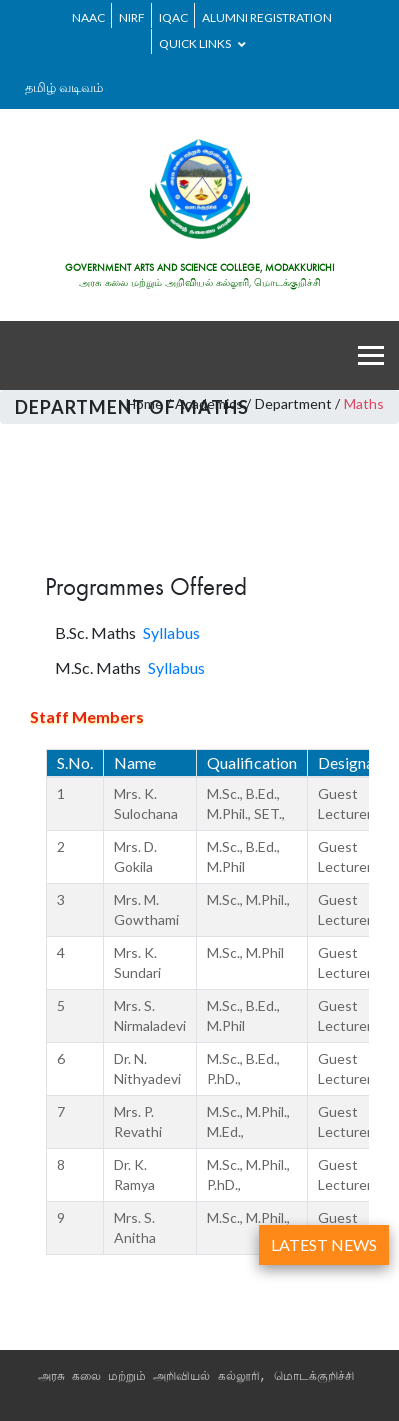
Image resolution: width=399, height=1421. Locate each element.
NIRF (132, 17)
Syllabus (171, 632)
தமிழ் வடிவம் (64, 87)
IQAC (173, 17)
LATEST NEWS (324, 1244)
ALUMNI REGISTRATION (267, 17)
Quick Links (202, 43)
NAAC (88, 17)
